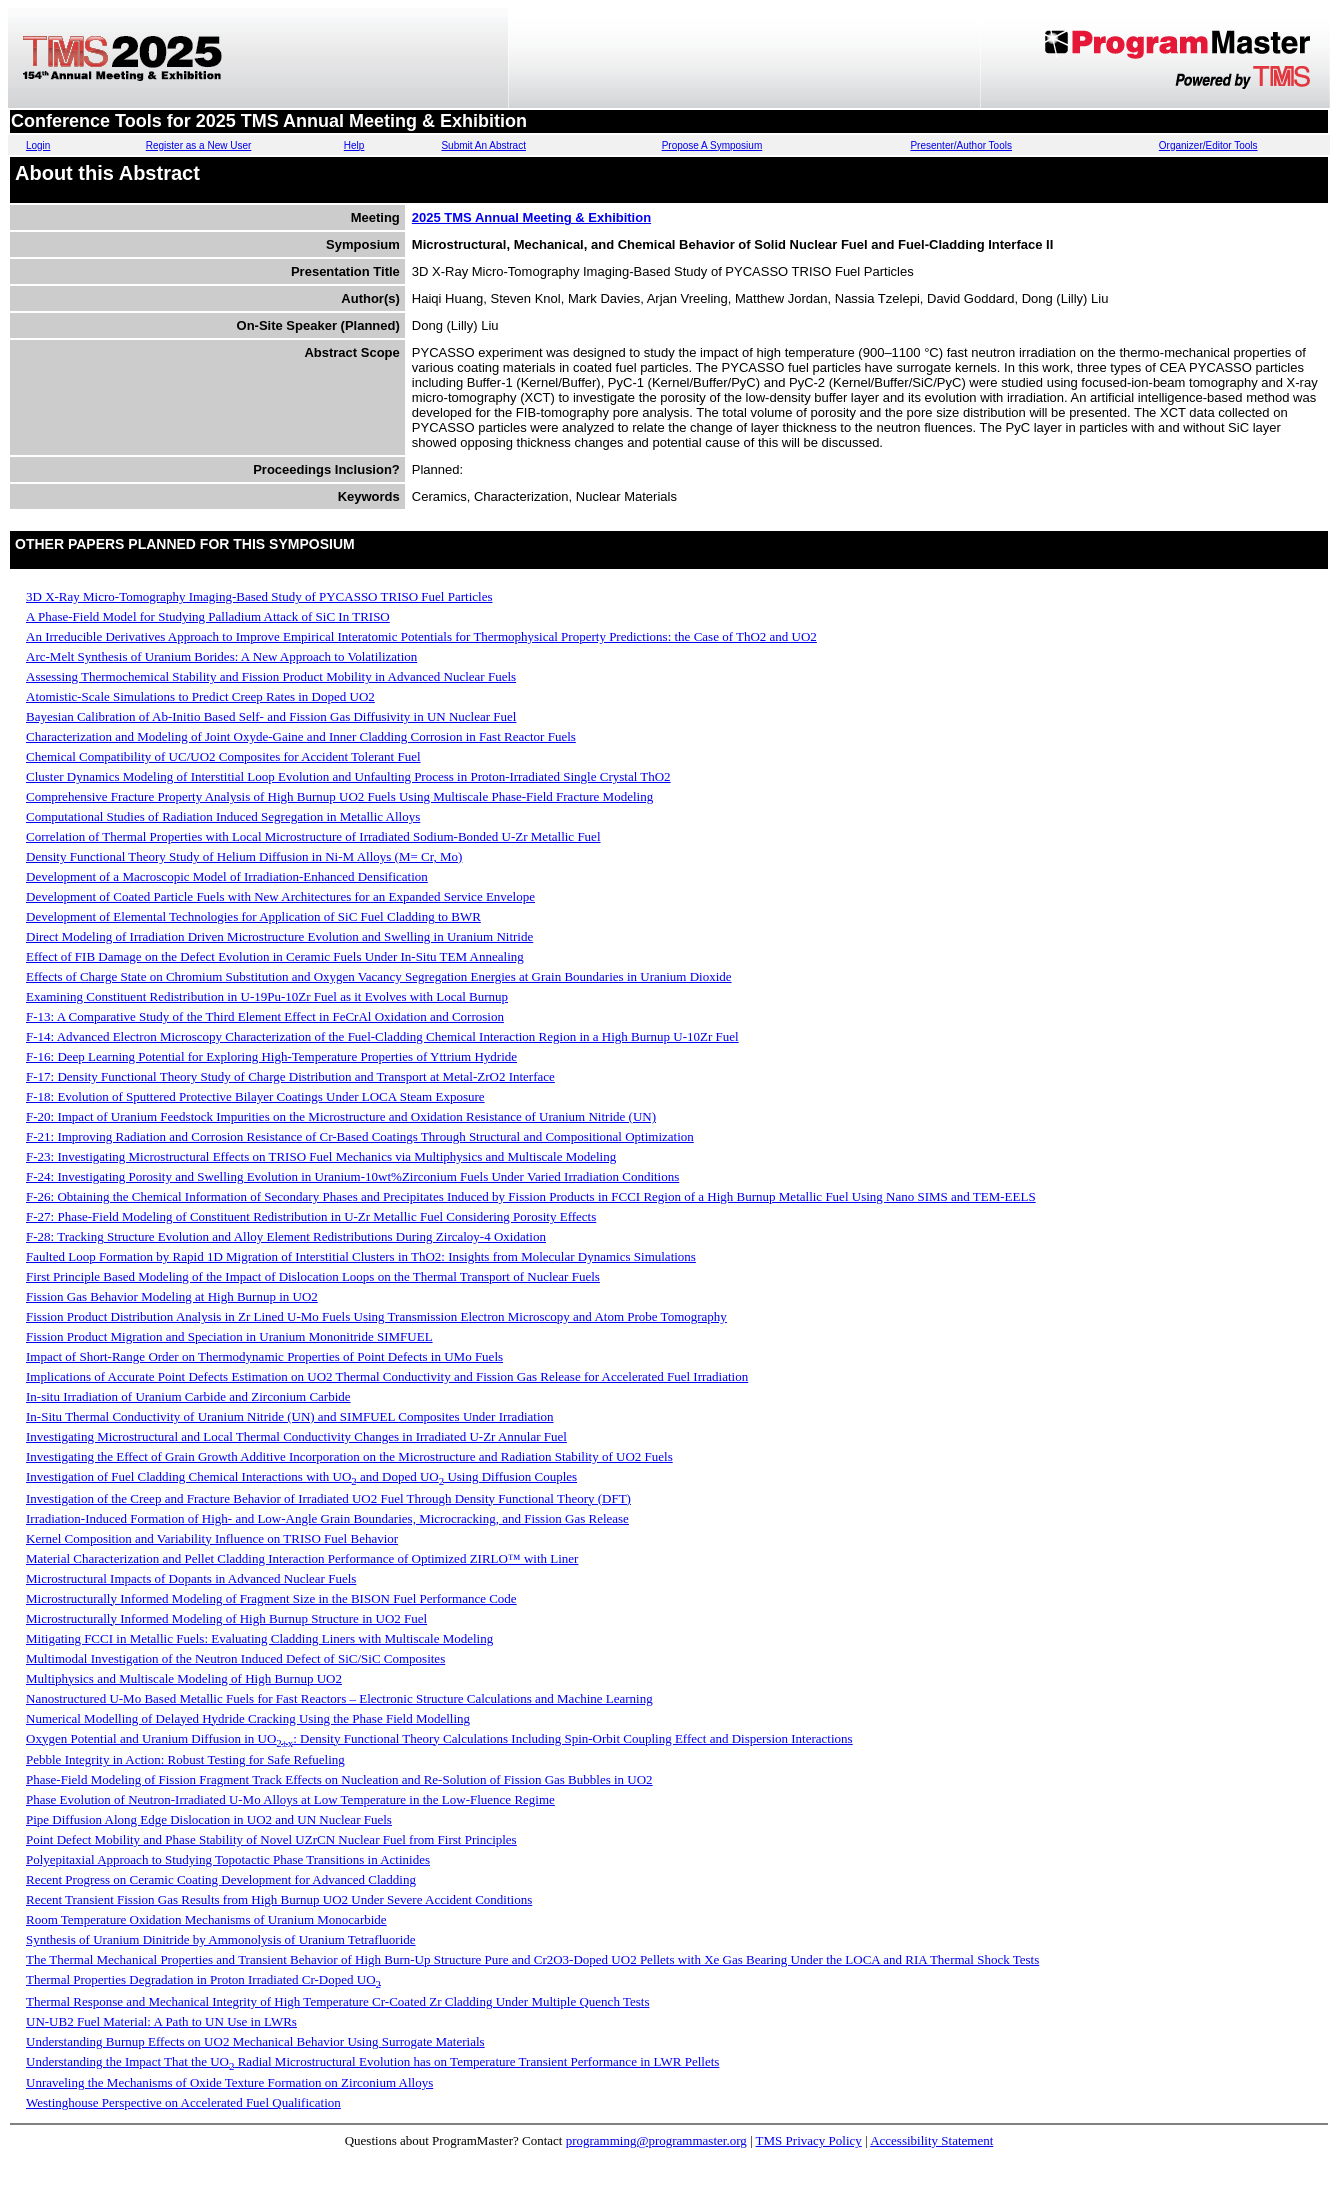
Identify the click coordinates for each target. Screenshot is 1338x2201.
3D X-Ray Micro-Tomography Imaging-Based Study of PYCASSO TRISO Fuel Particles (259, 596)
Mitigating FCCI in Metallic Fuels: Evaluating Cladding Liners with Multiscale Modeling (259, 1638)
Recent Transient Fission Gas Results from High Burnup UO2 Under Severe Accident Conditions (279, 1899)
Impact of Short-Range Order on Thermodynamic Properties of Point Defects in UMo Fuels (264, 1356)
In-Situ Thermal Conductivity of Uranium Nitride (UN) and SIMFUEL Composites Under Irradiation (290, 1416)
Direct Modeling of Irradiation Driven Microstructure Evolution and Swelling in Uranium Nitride (279, 936)
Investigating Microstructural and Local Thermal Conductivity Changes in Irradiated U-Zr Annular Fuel (296, 1436)
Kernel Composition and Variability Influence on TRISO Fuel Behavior (212, 1538)
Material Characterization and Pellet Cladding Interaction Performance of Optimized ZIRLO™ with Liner (302, 1558)
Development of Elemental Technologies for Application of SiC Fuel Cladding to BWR (253, 916)
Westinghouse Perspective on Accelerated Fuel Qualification (183, 2102)
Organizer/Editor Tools (1208, 145)
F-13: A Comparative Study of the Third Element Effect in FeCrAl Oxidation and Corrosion (265, 1016)
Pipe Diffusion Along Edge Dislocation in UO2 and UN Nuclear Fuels (209, 1819)
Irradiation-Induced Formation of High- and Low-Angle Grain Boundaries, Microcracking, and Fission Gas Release (327, 1518)
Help (354, 145)
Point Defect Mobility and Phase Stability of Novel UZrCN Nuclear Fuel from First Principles (271, 1839)
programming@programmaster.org (656, 2140)
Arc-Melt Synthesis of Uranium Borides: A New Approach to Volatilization (221, 656)
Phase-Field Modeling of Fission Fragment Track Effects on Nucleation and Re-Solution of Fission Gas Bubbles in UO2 (339, 1779)
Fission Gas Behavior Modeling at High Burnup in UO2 (172, 1296)
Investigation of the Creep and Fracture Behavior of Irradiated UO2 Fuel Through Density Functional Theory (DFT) (328, 1498)
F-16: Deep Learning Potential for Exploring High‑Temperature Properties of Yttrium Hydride (271, 1056)
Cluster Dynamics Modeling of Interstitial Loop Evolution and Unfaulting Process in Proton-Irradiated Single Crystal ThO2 (348, 776)
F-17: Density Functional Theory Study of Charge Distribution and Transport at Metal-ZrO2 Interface (290, 1076)
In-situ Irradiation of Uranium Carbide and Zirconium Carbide (188, 1396)
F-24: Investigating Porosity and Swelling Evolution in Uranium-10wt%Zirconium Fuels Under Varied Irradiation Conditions (352, 1176)
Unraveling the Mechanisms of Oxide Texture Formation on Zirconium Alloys (229, 2082)
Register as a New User (199, 145)
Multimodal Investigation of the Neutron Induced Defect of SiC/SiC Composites (235, 1658)
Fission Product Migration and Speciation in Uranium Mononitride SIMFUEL (229, 1336)
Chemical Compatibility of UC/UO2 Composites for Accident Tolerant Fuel (223, 756)
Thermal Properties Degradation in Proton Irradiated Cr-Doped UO (203, 1979)
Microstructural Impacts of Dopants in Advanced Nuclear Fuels (191, 1578)
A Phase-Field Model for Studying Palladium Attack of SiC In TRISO (208, 616)
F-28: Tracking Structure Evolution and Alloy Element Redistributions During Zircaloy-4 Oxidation (286, 1236)
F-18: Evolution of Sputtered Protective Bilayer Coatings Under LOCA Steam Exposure (255, 1096)
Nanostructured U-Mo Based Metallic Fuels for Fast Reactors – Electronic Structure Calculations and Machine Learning (339, 1698)
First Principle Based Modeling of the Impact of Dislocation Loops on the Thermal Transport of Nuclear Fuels (313, 1276)
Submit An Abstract (483, 145)
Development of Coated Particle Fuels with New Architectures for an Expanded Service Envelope (280, 896)
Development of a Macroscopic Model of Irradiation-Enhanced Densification (227, 876)
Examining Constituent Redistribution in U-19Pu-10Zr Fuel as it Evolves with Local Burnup (267, 996)
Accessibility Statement (931, 2140)
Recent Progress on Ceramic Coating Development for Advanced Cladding (221, 1879)
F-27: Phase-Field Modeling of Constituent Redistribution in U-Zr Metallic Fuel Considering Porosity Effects (311, 1216)
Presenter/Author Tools (961, 145)
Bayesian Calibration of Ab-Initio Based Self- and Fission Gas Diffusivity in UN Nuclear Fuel (271, 716)
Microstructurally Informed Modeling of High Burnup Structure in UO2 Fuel (226, 1618)
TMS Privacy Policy (809, 2140)
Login (38, 145)
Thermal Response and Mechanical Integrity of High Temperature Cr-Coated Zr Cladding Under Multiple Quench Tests (337, 2001)
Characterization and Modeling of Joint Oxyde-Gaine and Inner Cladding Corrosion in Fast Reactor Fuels (301, 736)
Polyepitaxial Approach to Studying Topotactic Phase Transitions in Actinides (228, 1859)
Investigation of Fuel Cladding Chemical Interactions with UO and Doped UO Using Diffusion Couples (301, 1476)
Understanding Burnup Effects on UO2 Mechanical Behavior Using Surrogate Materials (255, 2041)
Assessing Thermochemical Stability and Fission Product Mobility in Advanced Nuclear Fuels (271, 676)
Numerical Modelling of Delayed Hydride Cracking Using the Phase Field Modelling (248, 1718)
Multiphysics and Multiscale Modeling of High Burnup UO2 (184, 1678)
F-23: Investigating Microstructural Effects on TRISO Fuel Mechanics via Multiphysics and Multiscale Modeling (321, 1156)
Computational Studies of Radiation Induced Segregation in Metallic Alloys (223, 816)
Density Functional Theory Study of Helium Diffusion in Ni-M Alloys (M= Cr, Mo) (244, 856)
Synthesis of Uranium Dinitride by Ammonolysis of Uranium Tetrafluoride (221, 1939)
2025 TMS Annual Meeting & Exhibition (531, 217)
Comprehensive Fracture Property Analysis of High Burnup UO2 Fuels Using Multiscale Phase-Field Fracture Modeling (339, 796)
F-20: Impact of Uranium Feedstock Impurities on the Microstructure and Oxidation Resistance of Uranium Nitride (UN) (341, 1116)
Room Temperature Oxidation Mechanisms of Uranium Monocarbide (206, 1919)
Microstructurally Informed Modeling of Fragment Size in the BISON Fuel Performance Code (271, 1598)
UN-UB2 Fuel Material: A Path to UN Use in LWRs (161, 2021)
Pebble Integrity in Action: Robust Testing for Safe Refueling (185, 1759)
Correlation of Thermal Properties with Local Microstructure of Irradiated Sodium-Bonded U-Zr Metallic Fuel (313, 836)
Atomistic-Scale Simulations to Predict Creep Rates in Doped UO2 (200, 696)
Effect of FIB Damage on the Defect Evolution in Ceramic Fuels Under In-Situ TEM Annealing (275, 956)
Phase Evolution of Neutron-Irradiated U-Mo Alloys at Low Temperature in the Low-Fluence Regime (290, 1799)
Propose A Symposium (712, 145)
